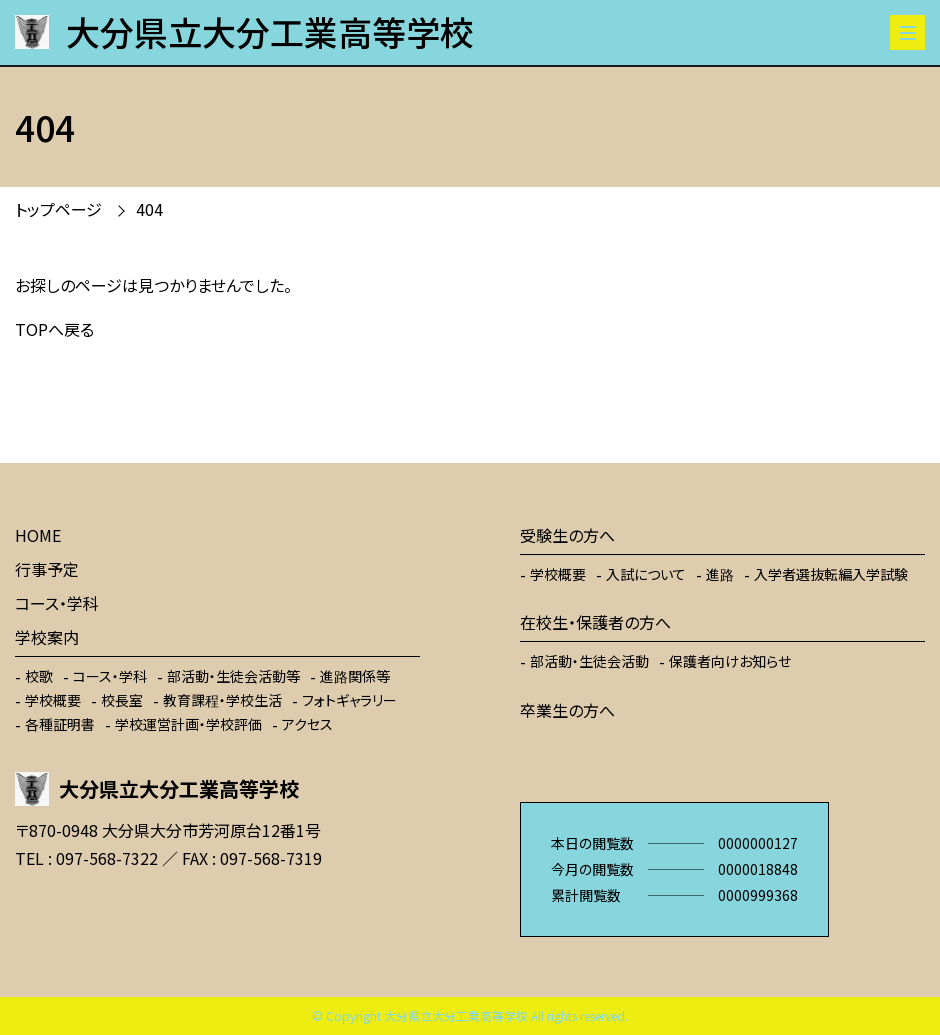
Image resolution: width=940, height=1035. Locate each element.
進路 (720, 574)
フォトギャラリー (349, 700)
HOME (38, 535)
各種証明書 (60, 724)
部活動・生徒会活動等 (233, 676)
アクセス (307, 724)
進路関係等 (355, 676)
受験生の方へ (567, 535)
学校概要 (53, 700)
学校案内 (47, 637)
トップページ (58, 209)
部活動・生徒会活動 (589, 661)
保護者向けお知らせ (730, 661)
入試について (646, 574)
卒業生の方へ (567, 710)
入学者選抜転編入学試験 (831, 574)
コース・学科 (57, 603)
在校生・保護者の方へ (595, 622)
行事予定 (47, 569)
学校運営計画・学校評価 (188, 724)
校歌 (39, 676)
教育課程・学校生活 (222, 700)
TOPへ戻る (54, 329)
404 (149, 209)
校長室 (122, 700)
